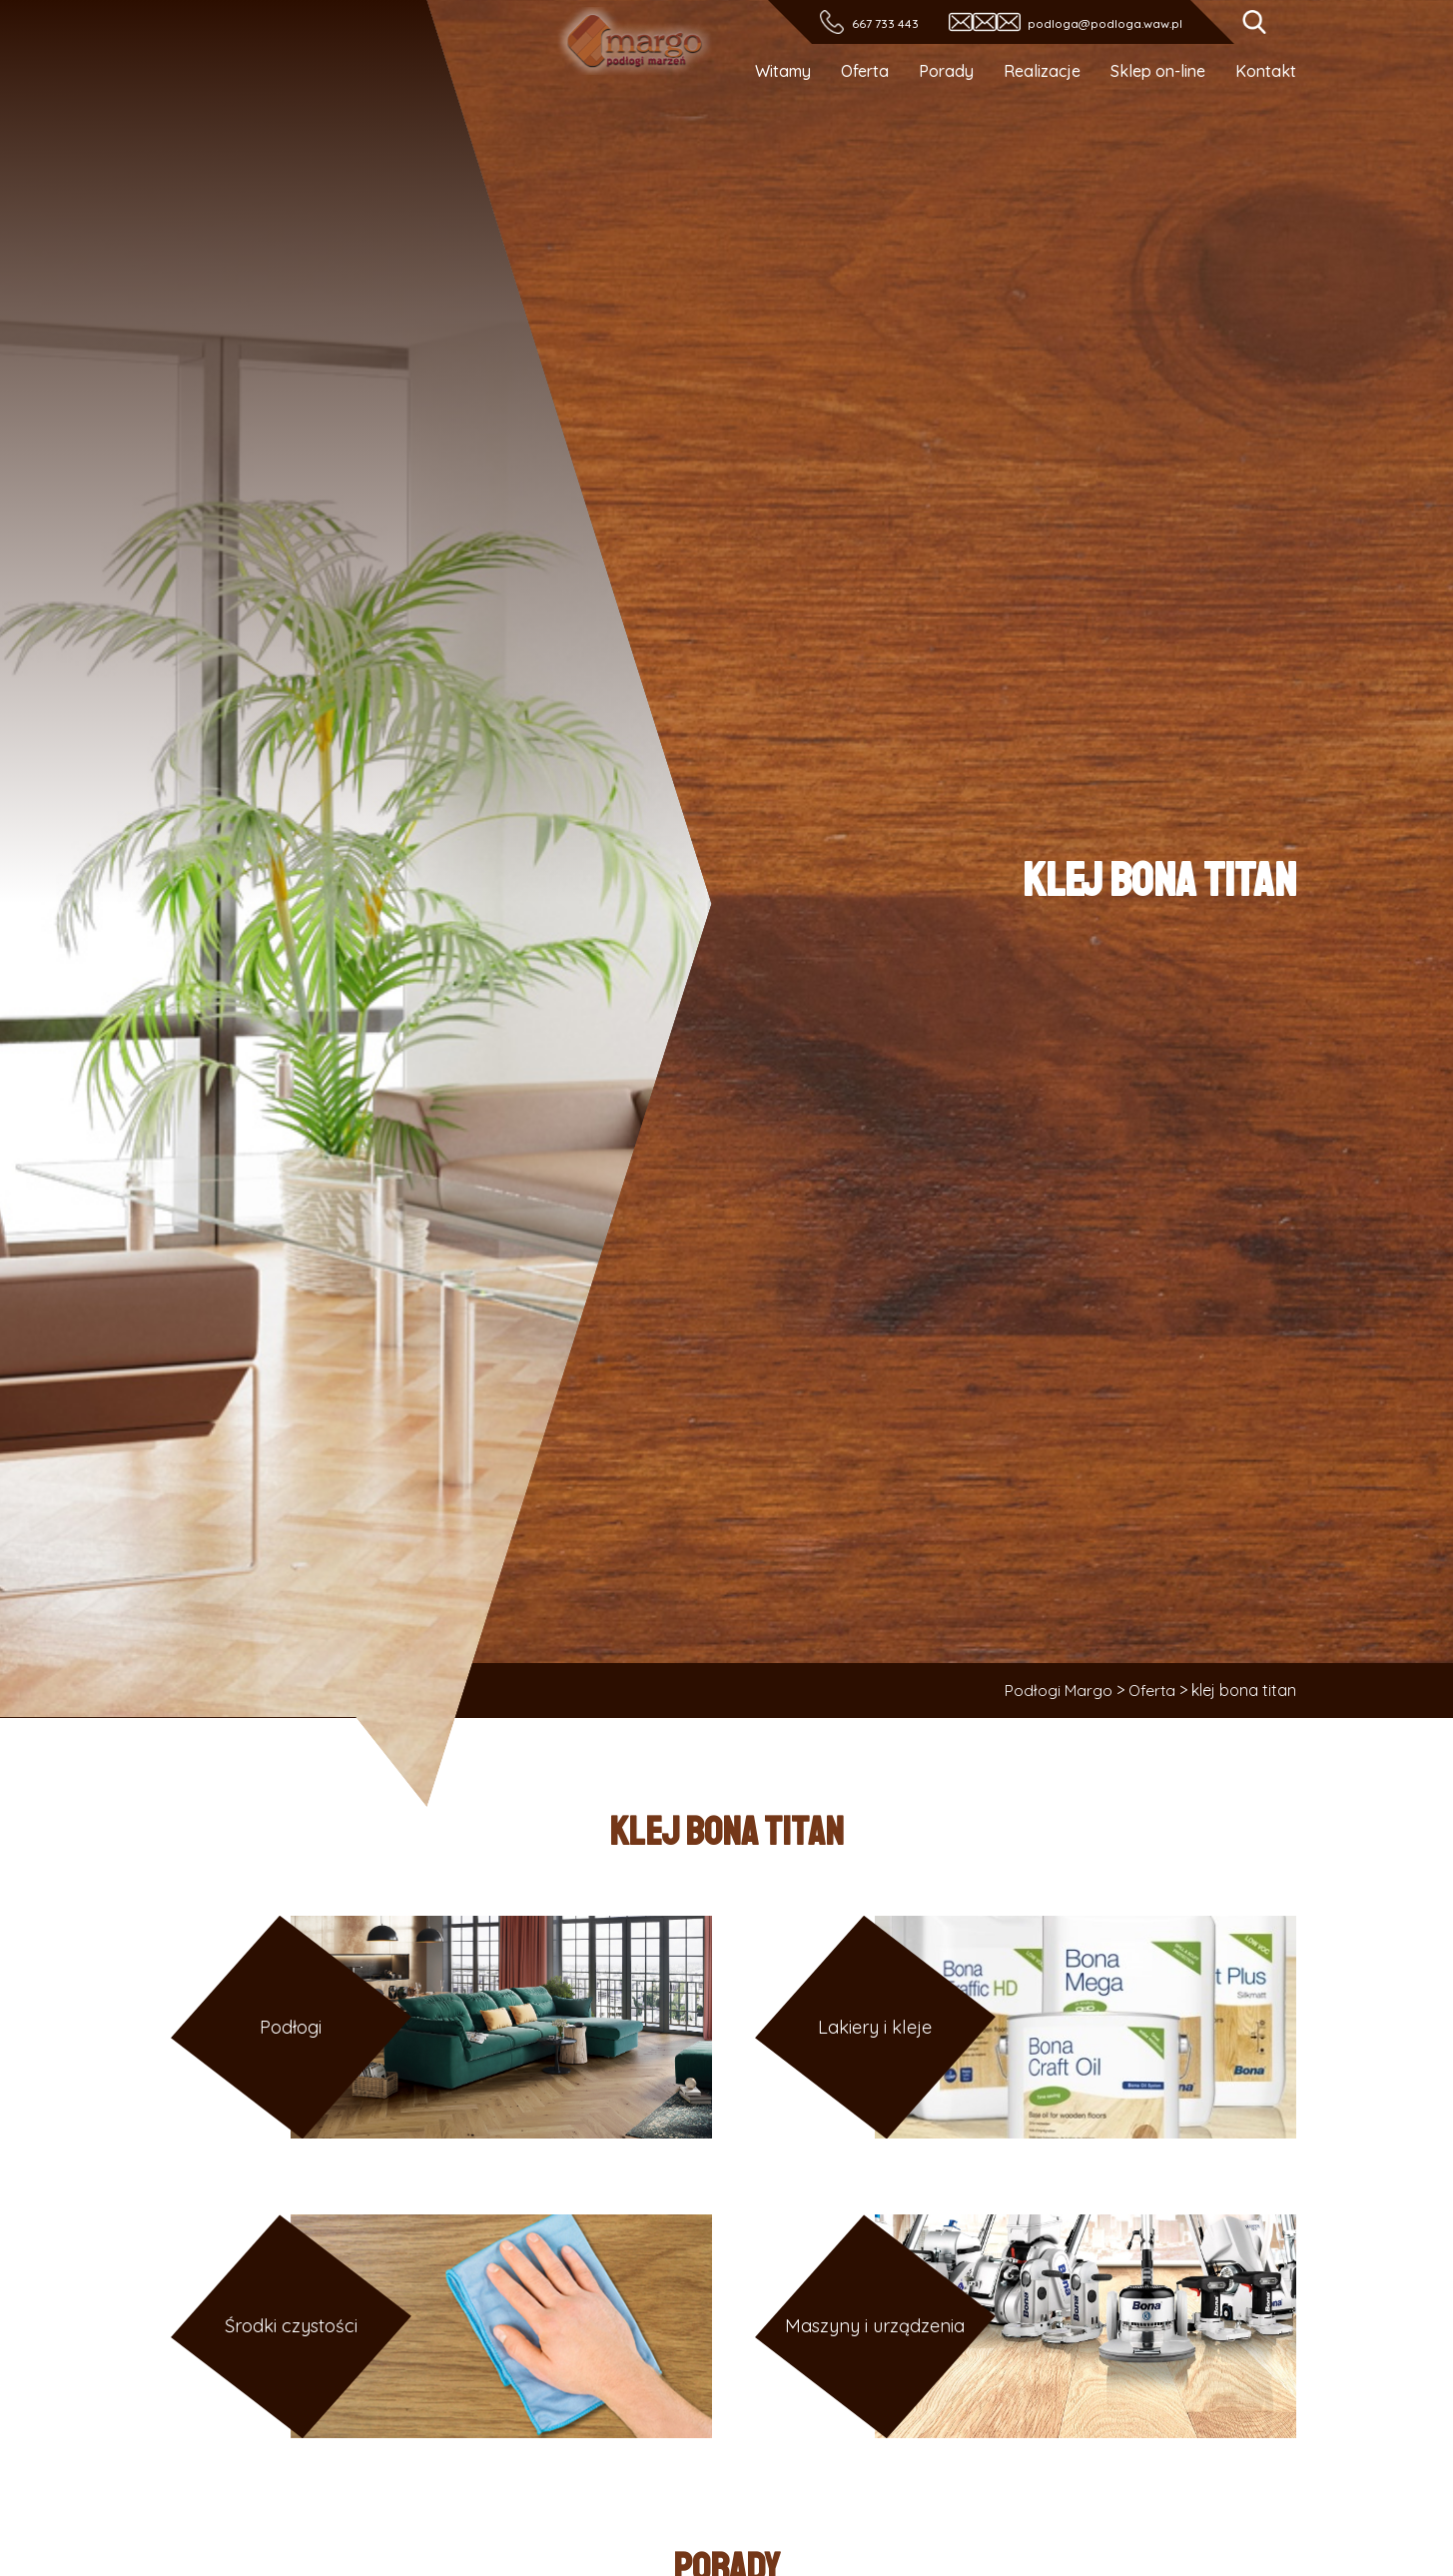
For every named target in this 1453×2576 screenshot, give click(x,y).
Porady (946, 71)
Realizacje (1042, 71)
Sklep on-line (1157, 71)
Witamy (783, 71)
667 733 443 (884, 23)
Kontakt (1265, 71)
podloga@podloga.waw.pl (1105, 23)
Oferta (865, 71)
